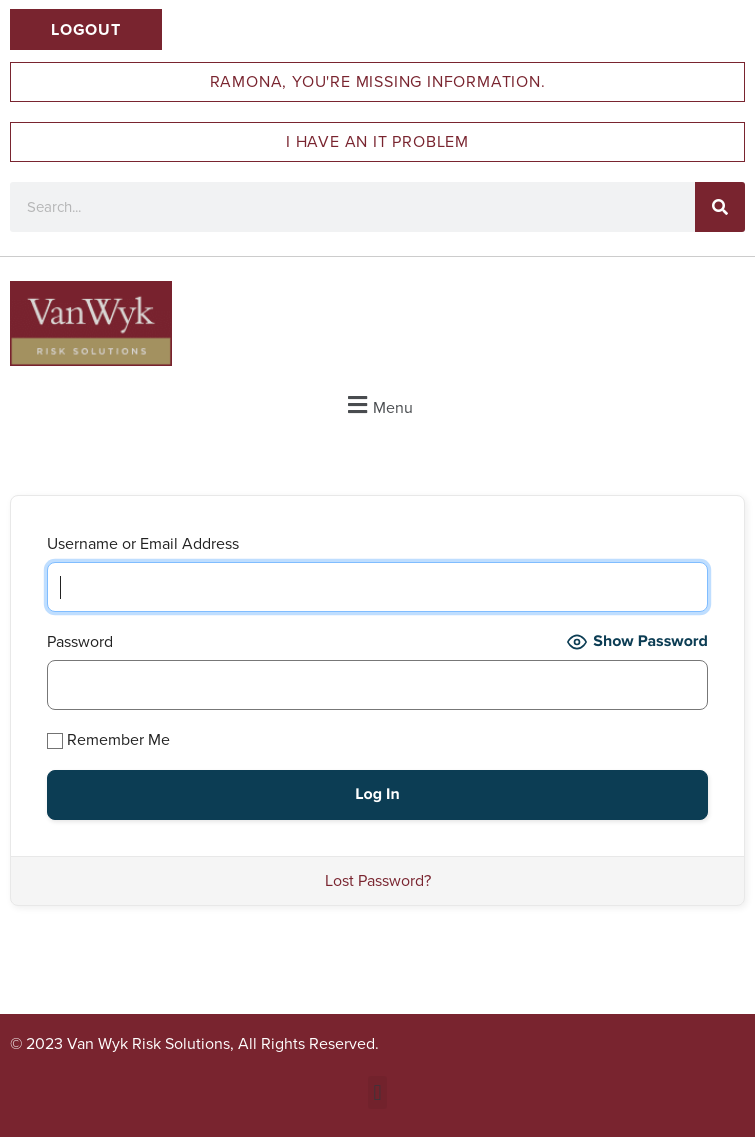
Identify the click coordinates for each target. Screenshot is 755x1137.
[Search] (720, 207)
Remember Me (108, 739)
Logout (86, 29)
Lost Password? (378, 880)
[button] (377, 404)
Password (80, 641)
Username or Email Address (143, 543)
